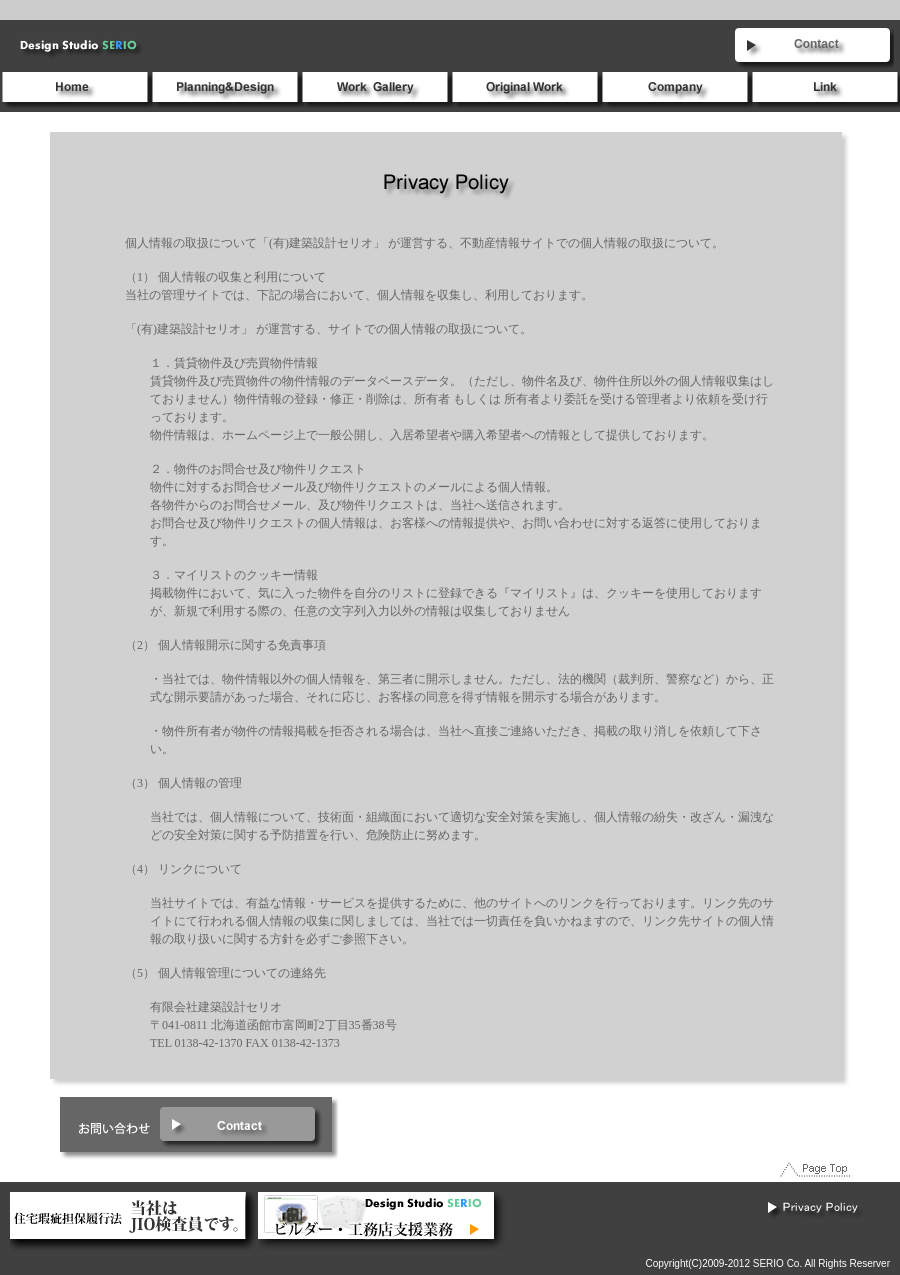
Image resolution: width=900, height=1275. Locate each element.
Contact (816, 44)
